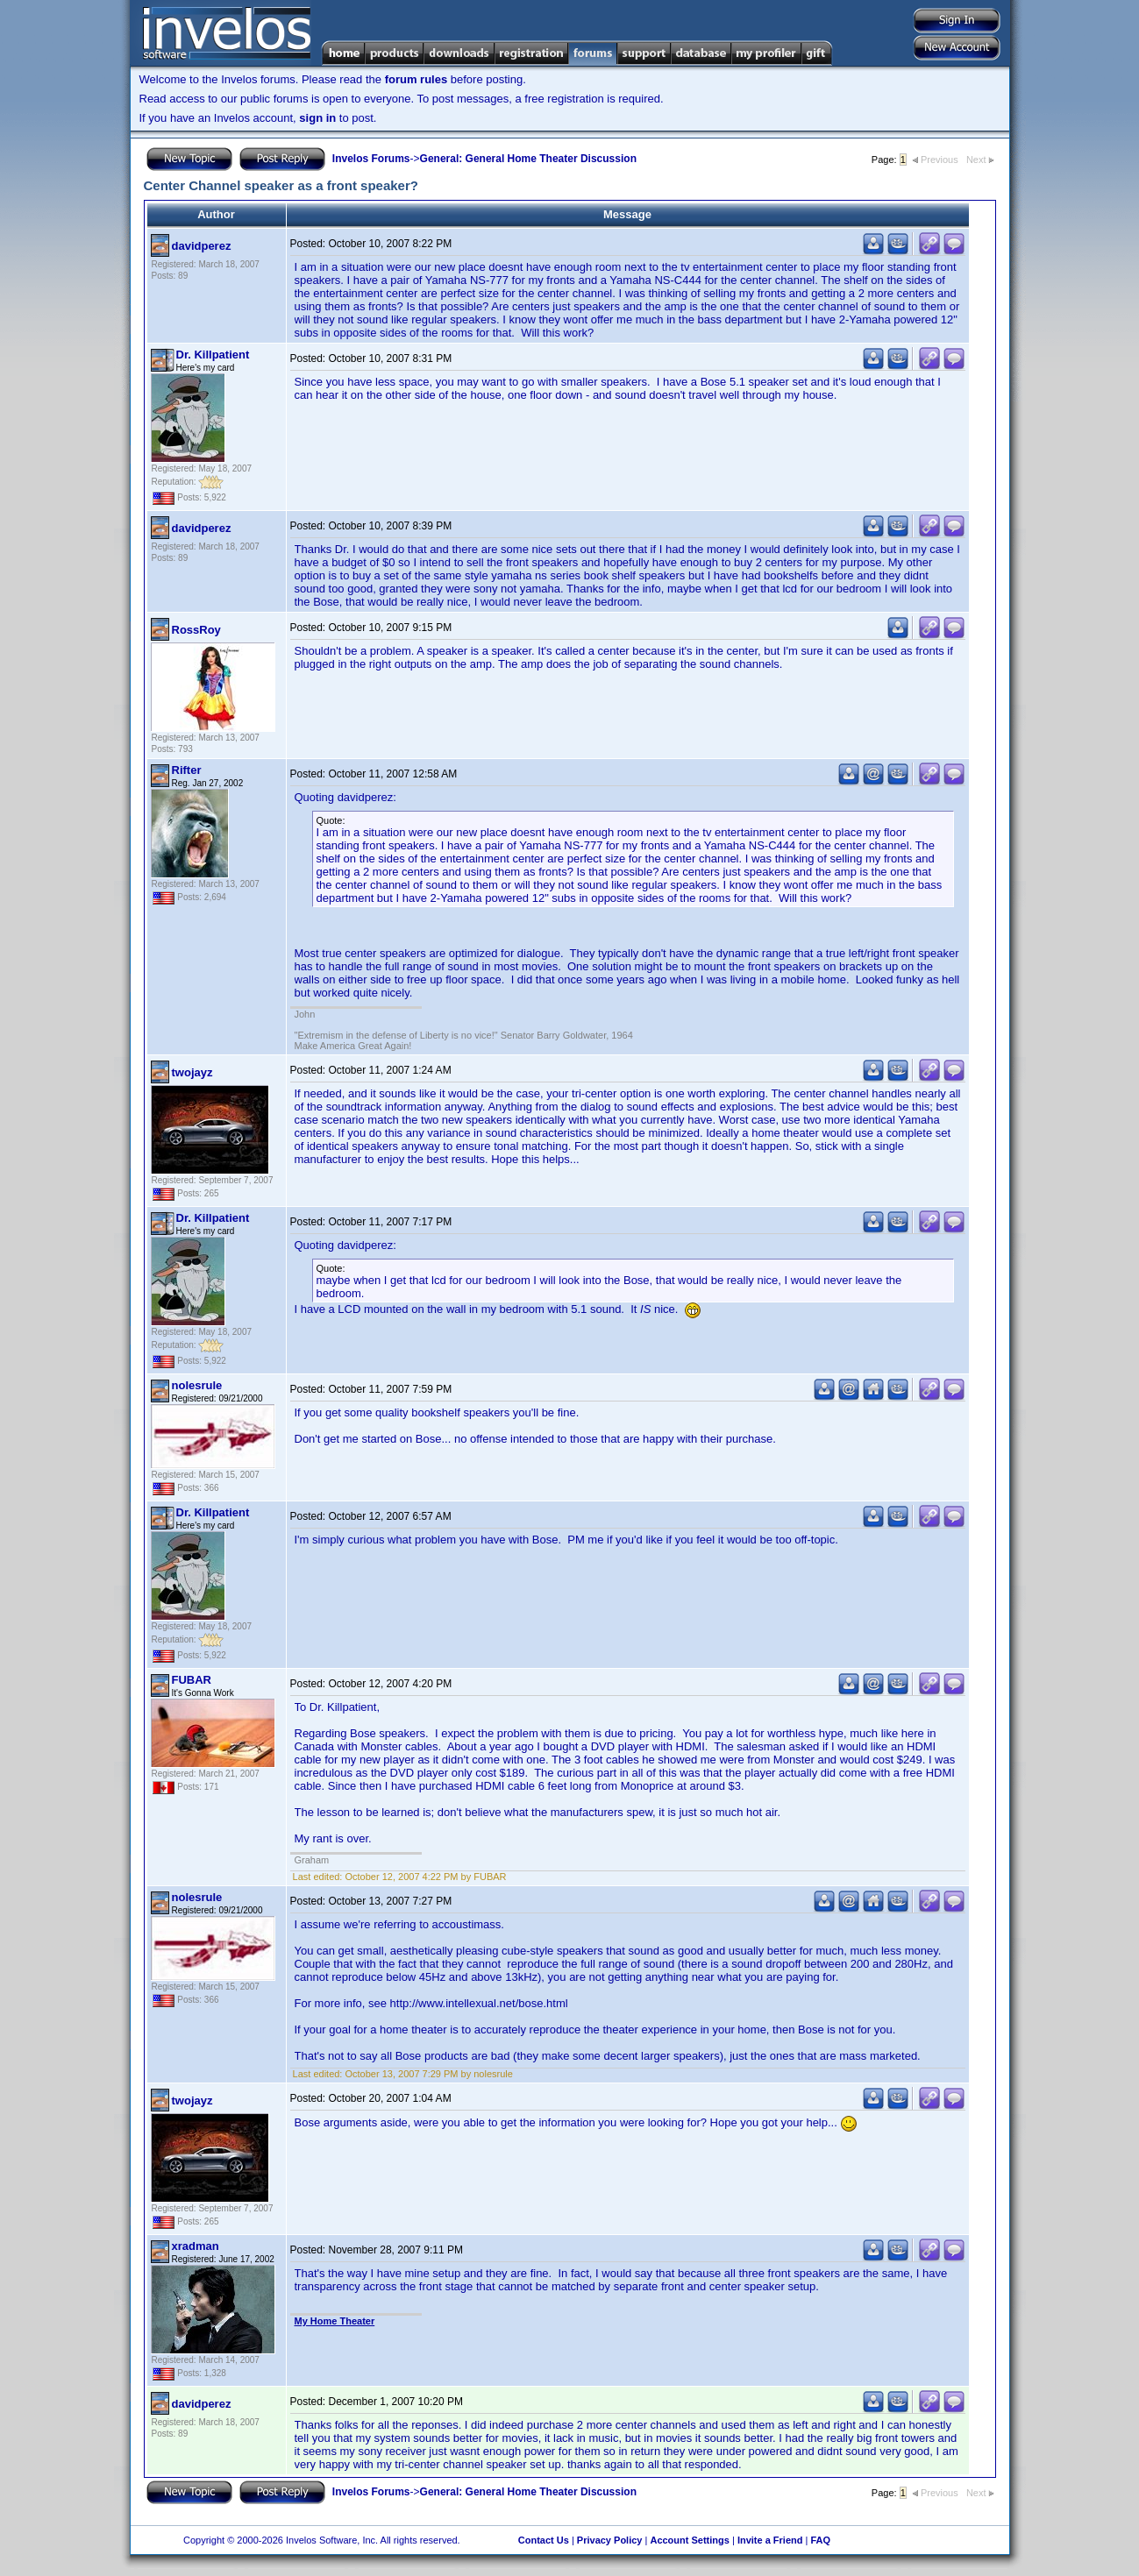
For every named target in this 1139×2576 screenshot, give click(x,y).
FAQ (820, 2540)
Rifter (187, 770)
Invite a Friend (770, 2540)
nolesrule (197, 1385)
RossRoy (196, 629)
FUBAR (192, 1679)
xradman (195, 2246)
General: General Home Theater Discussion (528, 159)
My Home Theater (335, 2321)
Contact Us (543, 2540)
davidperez (201, 245)
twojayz (192, 1072)
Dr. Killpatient (213, 354)
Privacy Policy (610, 2540)
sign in (317, 117)
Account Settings (689, 2540)
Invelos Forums (371, 159)
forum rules (416, 79)
